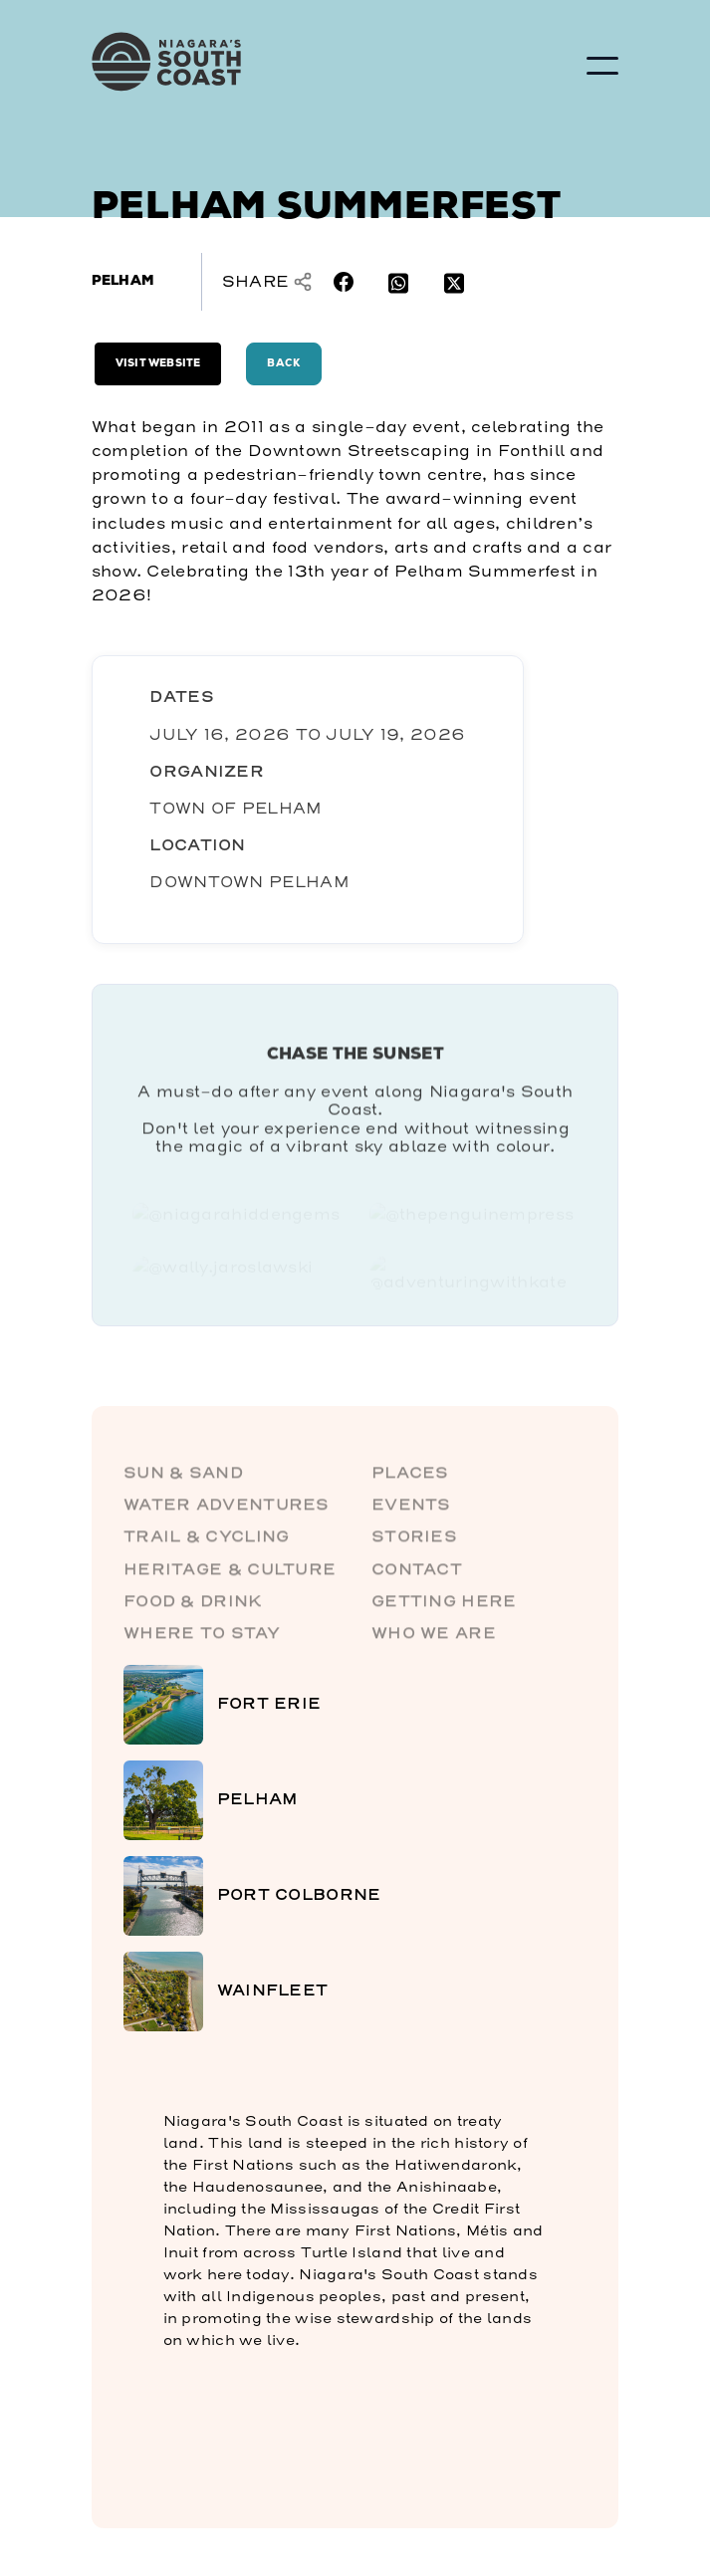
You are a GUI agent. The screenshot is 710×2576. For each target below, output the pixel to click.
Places (410, 1477)
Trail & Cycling (206, 1541)
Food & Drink (193, 1605)
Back (284, 363)
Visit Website (158, 363)
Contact (416, 1573)
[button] (602, 66)
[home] (241, 62)
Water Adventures (226, 1510)
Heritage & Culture (229, 1573)
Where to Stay (201, 1638)
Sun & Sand (183, 1477)
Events (411, 1510)
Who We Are (433, 1638)
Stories (414, 1541)
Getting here (444, 1605)
